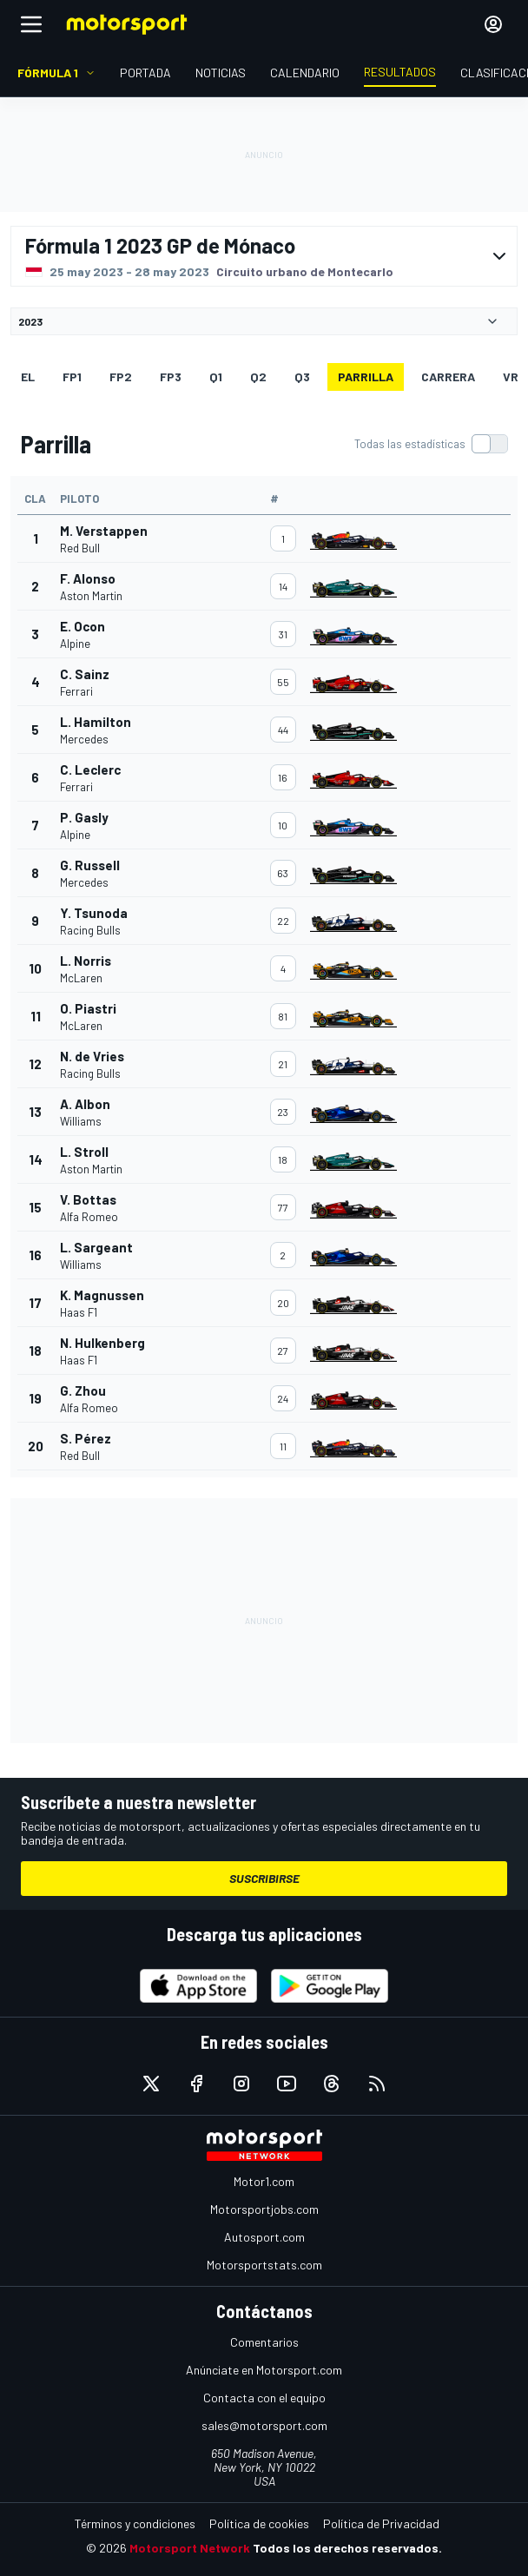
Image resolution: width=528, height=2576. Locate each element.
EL (28, 376)
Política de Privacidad (381, 2523)
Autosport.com (264, 2236)
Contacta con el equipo (264, 2397)
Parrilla (365, 376)
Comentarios (264, 2342)
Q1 (215, 376)
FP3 (171, 376)
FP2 (120, 376)
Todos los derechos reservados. (347, 2547)
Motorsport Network (189, 2547)
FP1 (72, 376)
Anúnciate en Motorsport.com (264, 2369)
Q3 (302, 376)
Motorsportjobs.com (264, 2209)
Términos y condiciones (135, 2523)
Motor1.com (264, 2181)
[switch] (430, 443)
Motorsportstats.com (264, 2264)
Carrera (448, 376)
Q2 (258, 376)
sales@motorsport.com (264, 2425)
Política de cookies (259, 2523)
